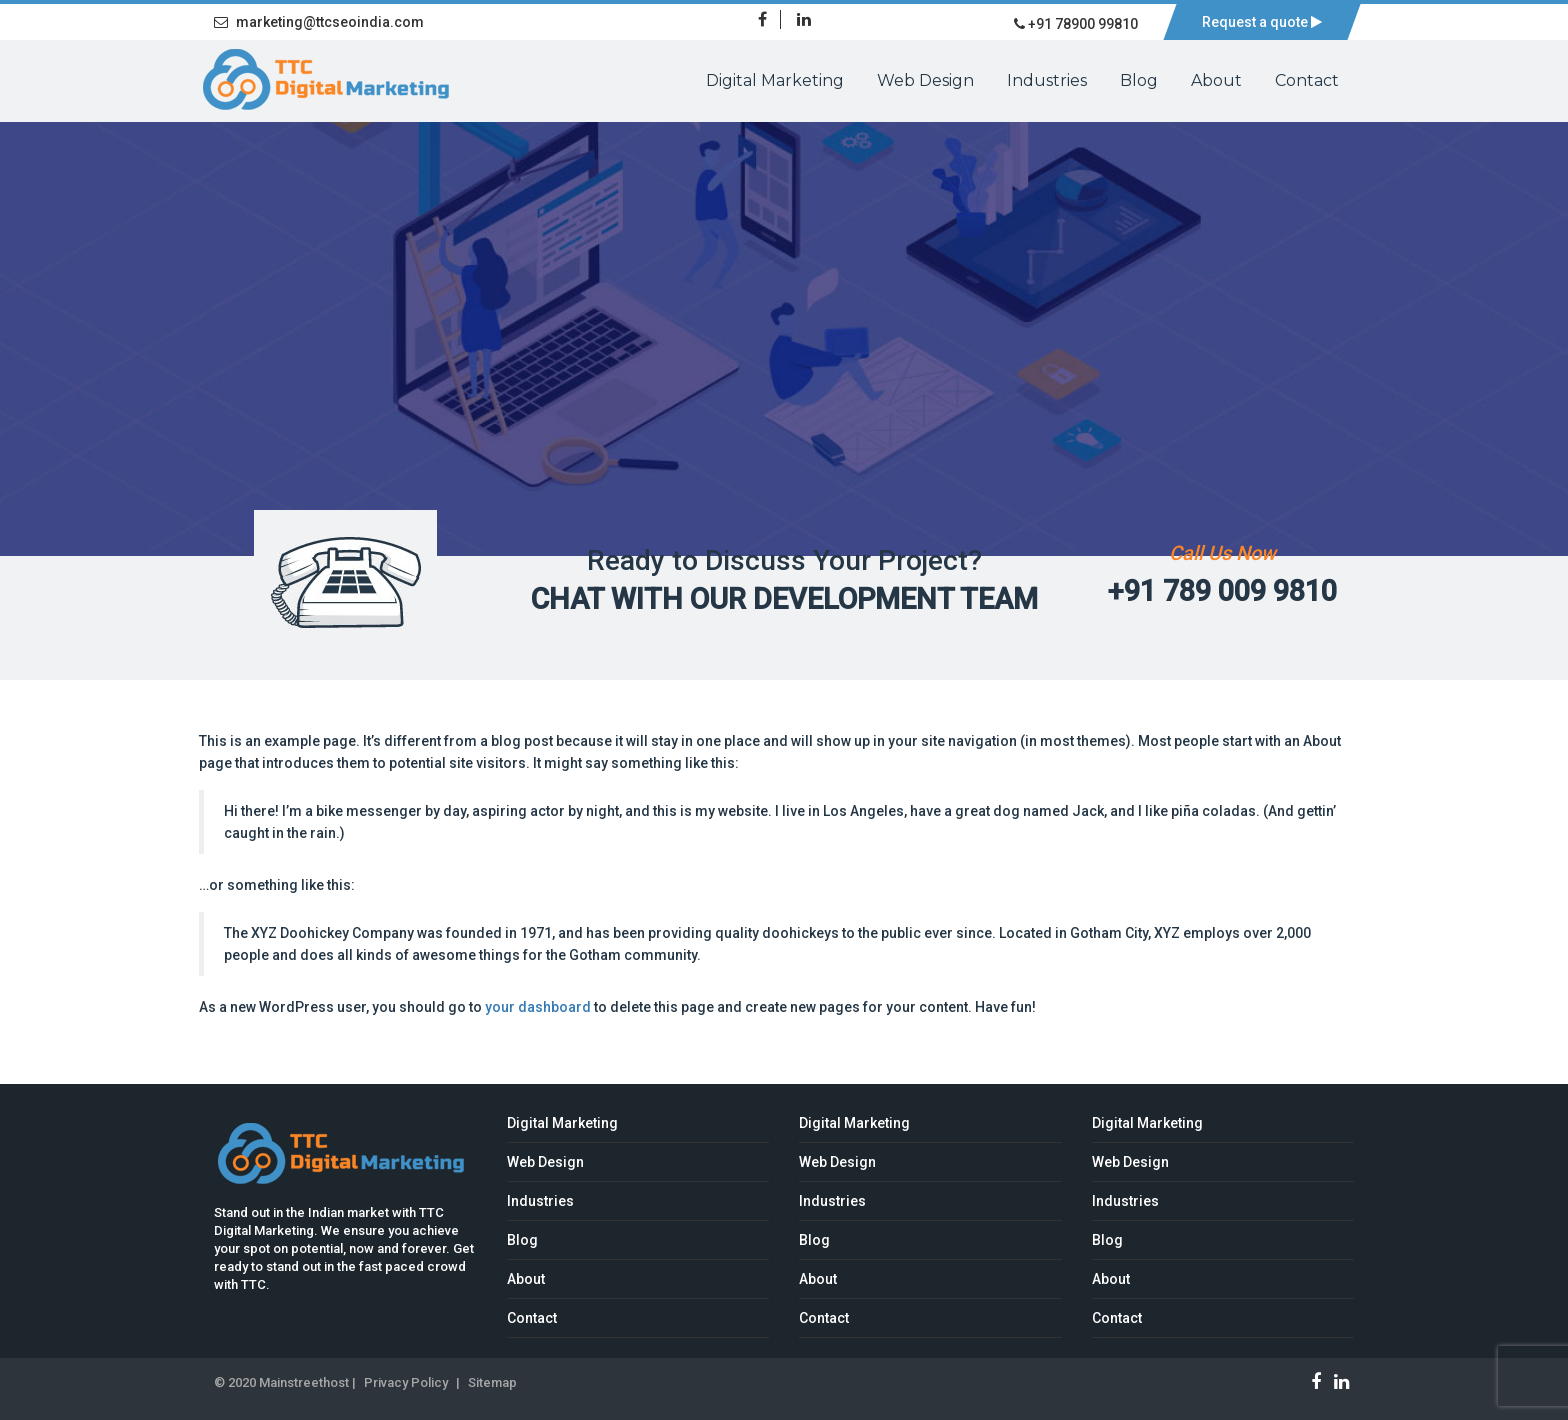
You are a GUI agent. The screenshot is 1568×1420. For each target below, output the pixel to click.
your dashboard (538, 1007)
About (1216, 80)
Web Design (925, 80)
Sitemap (492, 1382)
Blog (1139, 80)
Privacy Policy (406, 1382)
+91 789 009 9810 (1222, 591)
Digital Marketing (775, 80)
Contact (1307, 80)
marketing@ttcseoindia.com (319, 22)
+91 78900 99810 (1076, 24)
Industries (1047, 80)
